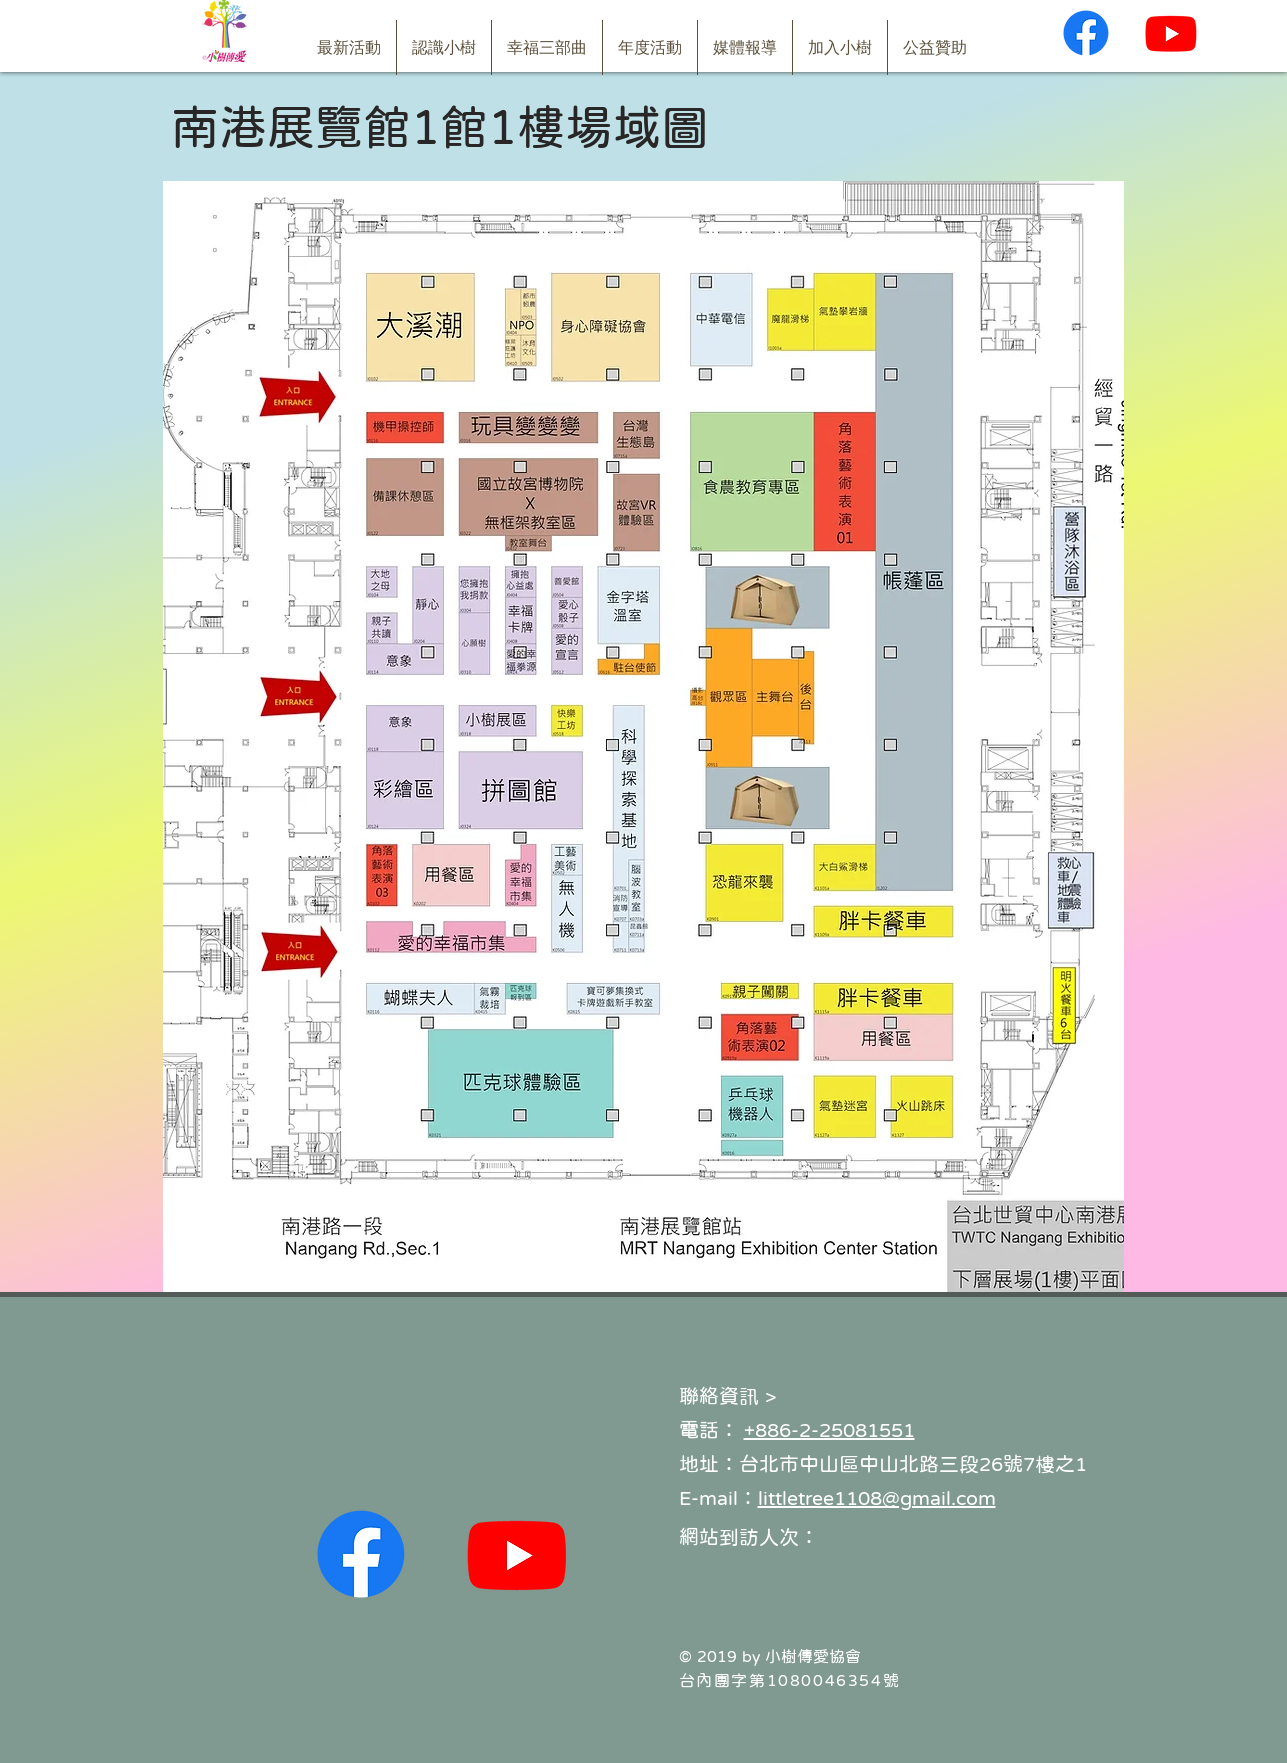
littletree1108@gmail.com (877, 1498)
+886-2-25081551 (829, 1430)
